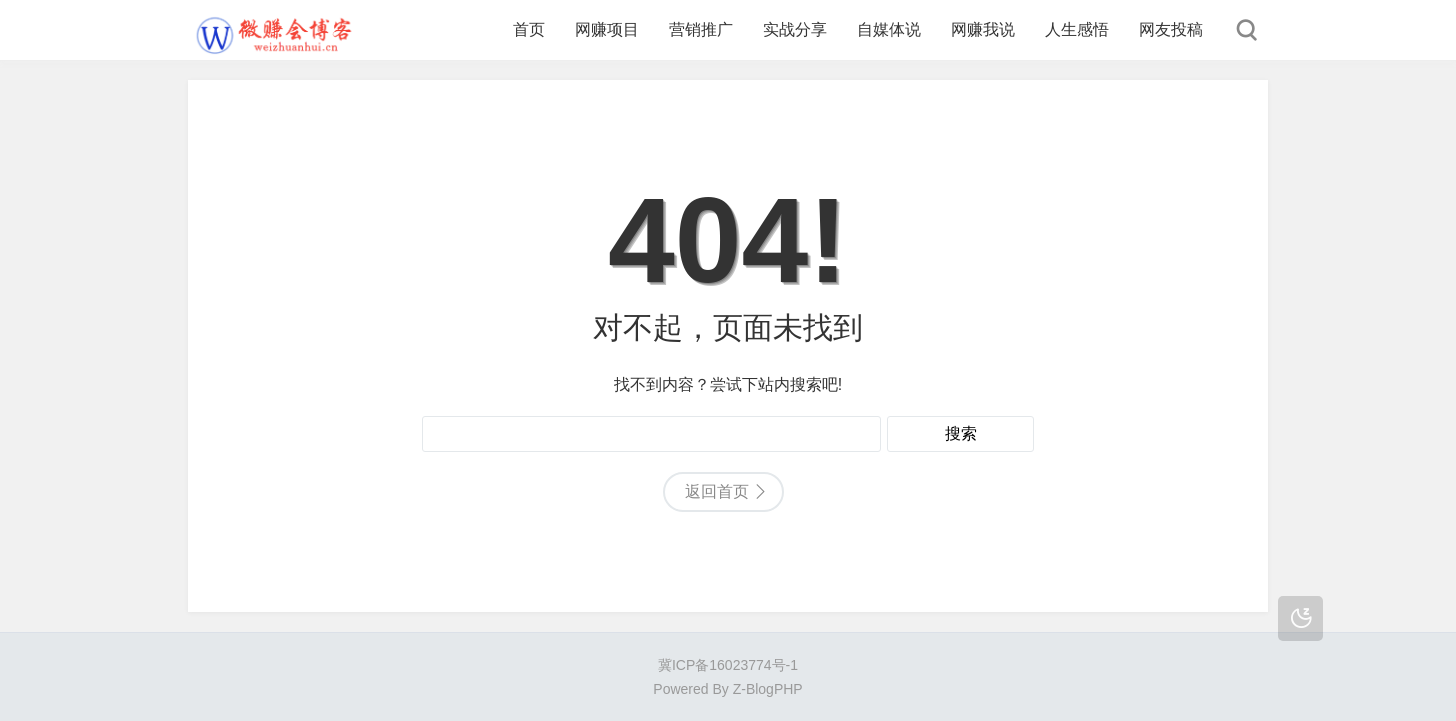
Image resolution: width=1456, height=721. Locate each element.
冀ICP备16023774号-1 (728, 665)
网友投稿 (1171, 29)
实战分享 (795, 29)
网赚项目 (607, 29)
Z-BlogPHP (768, 689)
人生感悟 (1077, 29)
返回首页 (717, 491)
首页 (529, 29)
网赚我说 (983, 29)
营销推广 (701, 29)
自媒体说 (889, 29)
